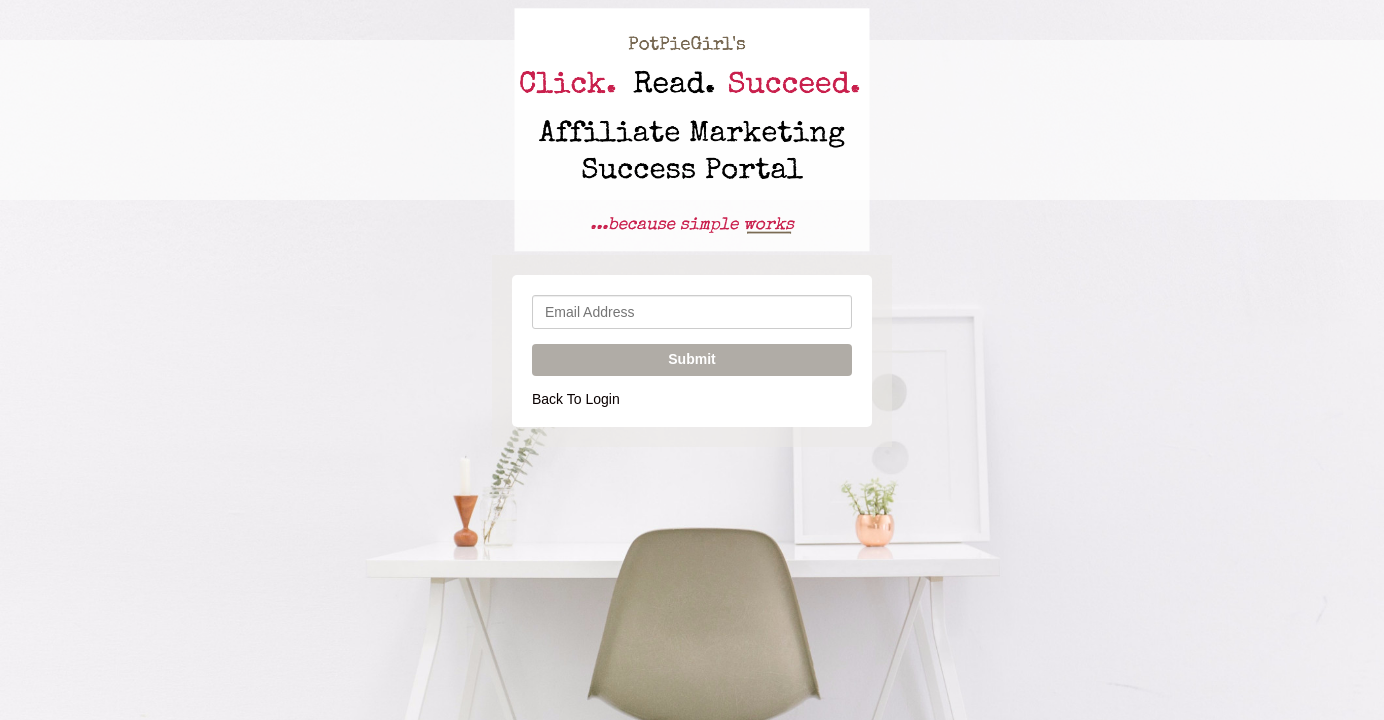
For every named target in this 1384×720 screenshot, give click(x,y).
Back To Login (576, 399)
